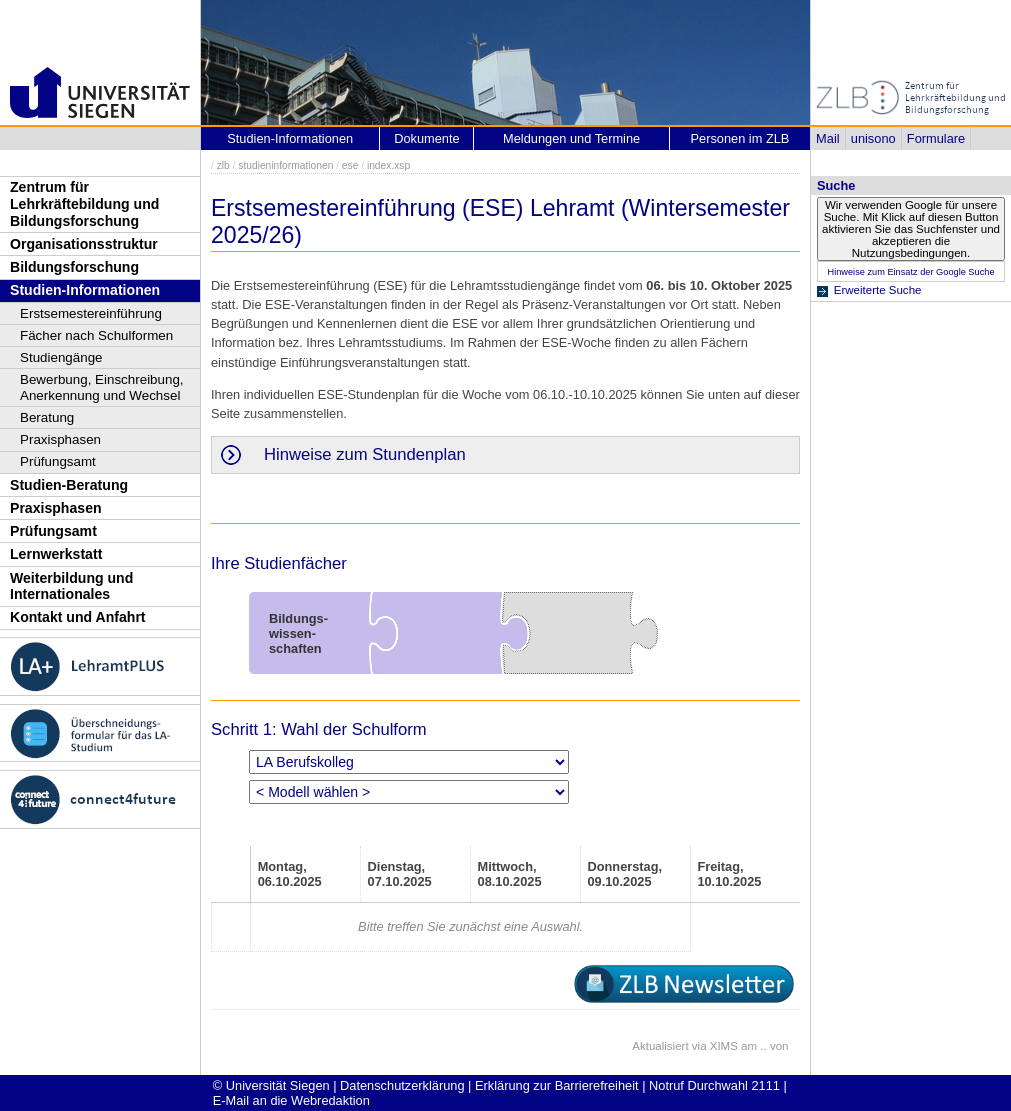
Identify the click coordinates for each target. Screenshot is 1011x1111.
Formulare (936, 138)
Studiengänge (61, 357)
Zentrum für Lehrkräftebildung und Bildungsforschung (84, 203)
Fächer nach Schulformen (96, 335)
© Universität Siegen (271, 1085)
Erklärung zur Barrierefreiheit (557, 1085)
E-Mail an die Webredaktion (291, 1100)
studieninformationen (285, 165)
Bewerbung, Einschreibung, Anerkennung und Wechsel (102, 387)
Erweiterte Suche (878, 290)
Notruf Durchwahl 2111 (714, 1085)
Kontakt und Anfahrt (78, 617)
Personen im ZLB (739, 138)
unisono (873, 138)
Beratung (47, 417)
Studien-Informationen (85, 290)
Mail (827, 138)
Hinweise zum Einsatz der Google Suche (910, 272)
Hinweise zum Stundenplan (365, 454)
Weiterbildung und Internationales (71, 586)
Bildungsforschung (74, 267)
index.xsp (388, 165)
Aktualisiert (660, 1046)
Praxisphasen (60, 439)
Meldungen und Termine (571, 138)
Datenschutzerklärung (402, 1085)
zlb (223, 165)
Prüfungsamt (58, 461)
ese (350, 165)
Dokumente (426, 138)
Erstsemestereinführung (91, 313)
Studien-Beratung (69, 485)
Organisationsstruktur (84, 244)
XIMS (724, 1046)
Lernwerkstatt (56, 554)
